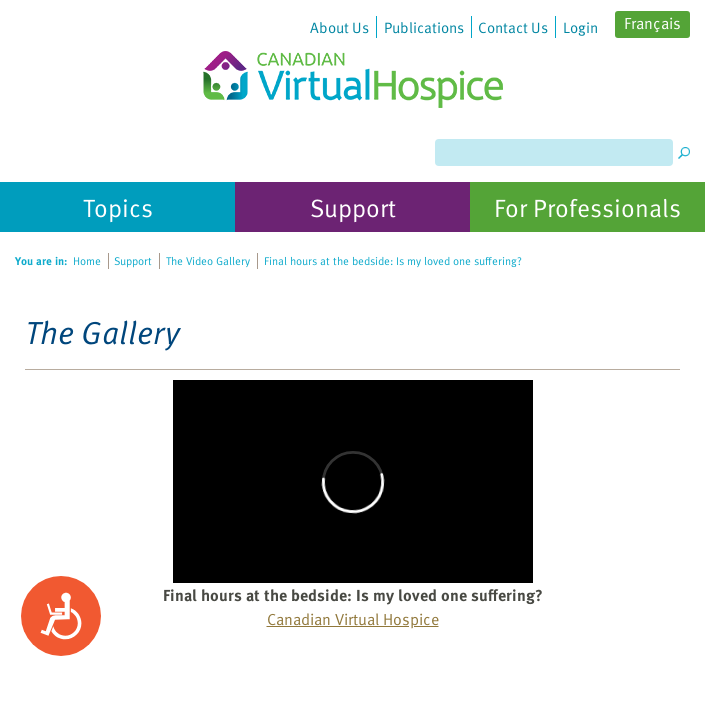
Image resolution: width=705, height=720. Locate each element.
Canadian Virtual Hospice (353, 619)
